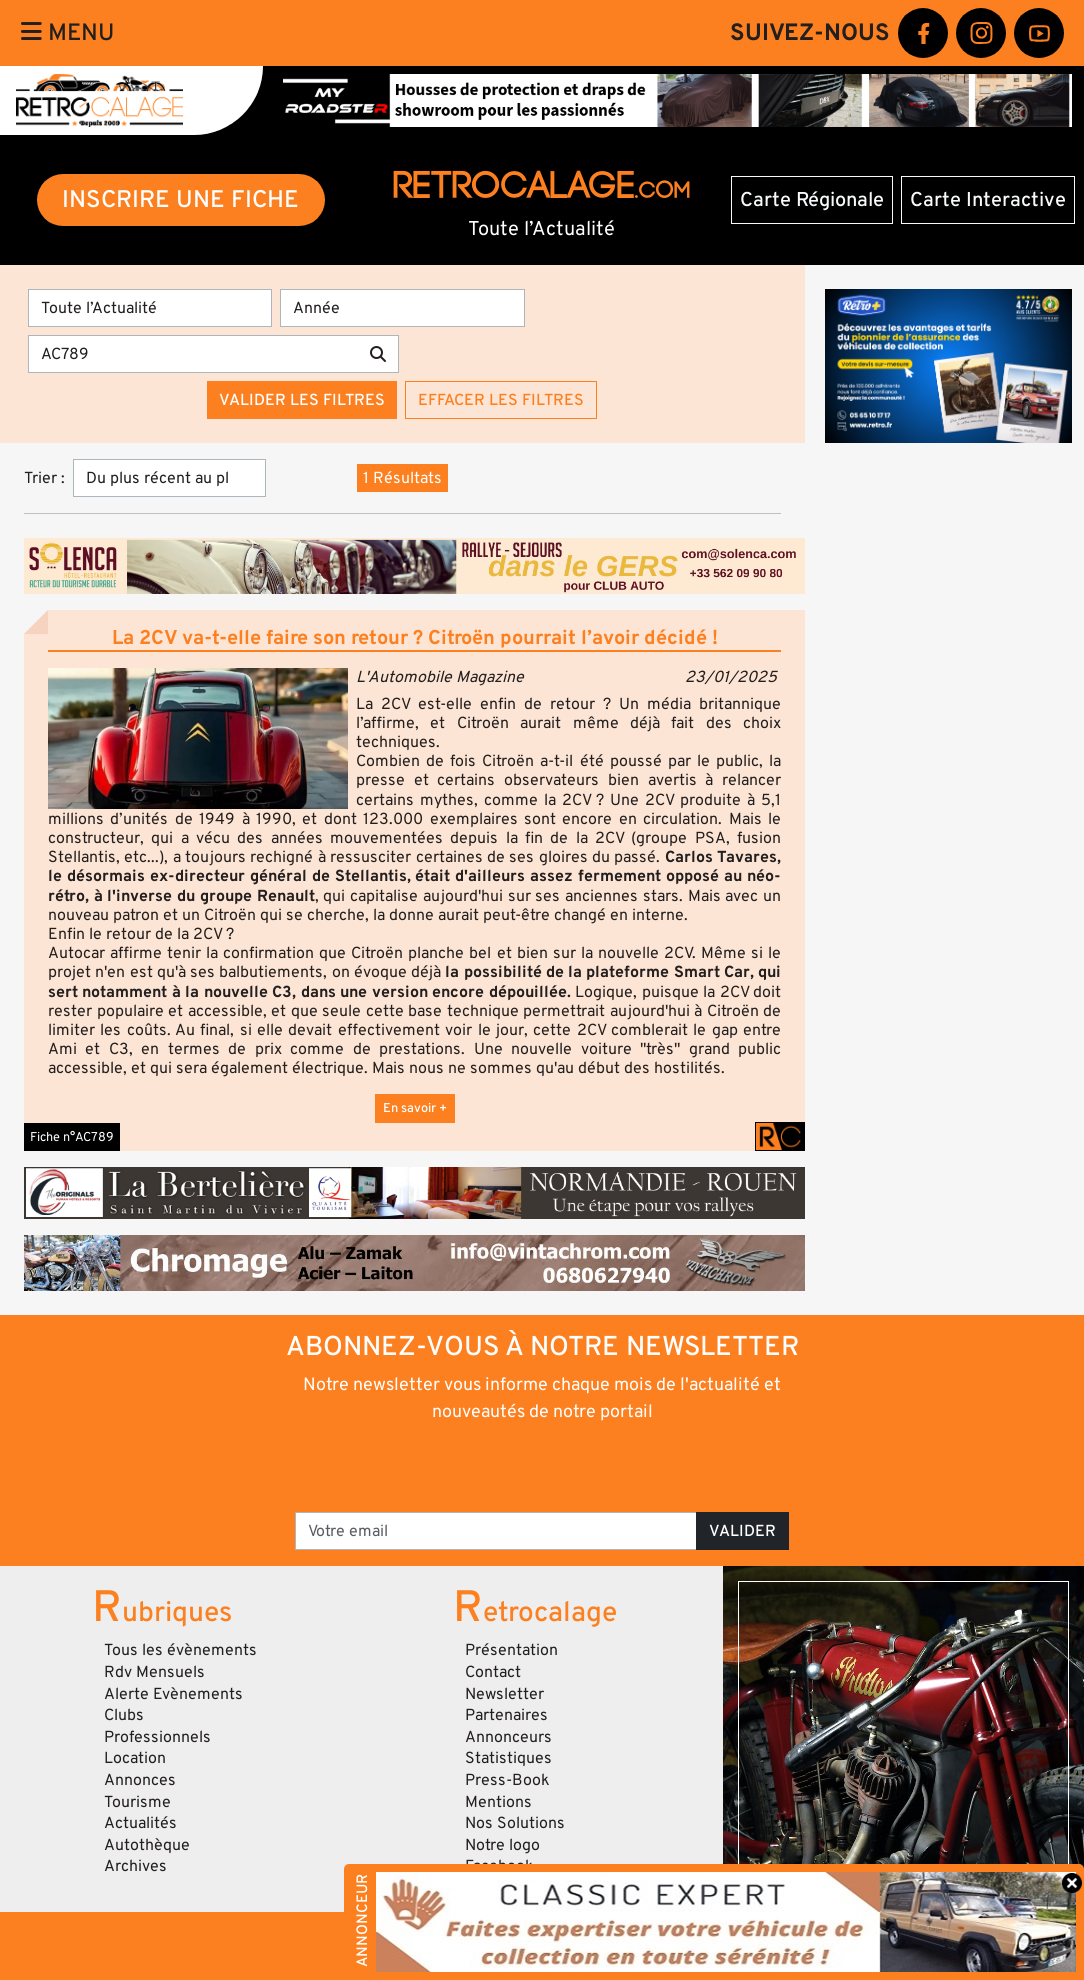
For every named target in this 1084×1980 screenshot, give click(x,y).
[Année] (402, 308)
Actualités (140, 1823)
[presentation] (514, 1466)
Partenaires (506, 1715)
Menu (67, 32)
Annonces (140, 1780)
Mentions (498, 1802)
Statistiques (508, 1758)
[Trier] (169, 478)
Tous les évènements (180, 1650)
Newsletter (504, 1694)
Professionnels (157, 1737)
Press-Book (507, 1780)
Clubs (124, 1715)
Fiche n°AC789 (72, 1137)
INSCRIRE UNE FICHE (180, 199)
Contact (493, 1672)
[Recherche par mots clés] (193, 354)
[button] (198, 738)
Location (135, 1758)
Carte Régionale (812, 200)
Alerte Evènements (173, 1694)
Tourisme (137, 1802)
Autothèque (147, 1845)
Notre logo (502, 1845)
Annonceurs (508, 1737)
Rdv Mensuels (154, 1672)
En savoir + (415, 1108)
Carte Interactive (988, 200)
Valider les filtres (302, 400)
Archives (135, 1866)
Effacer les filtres (501, 400)
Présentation (511, 1650)
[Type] (150, 308)
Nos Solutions (515, 1823)
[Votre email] (496, 1531)
